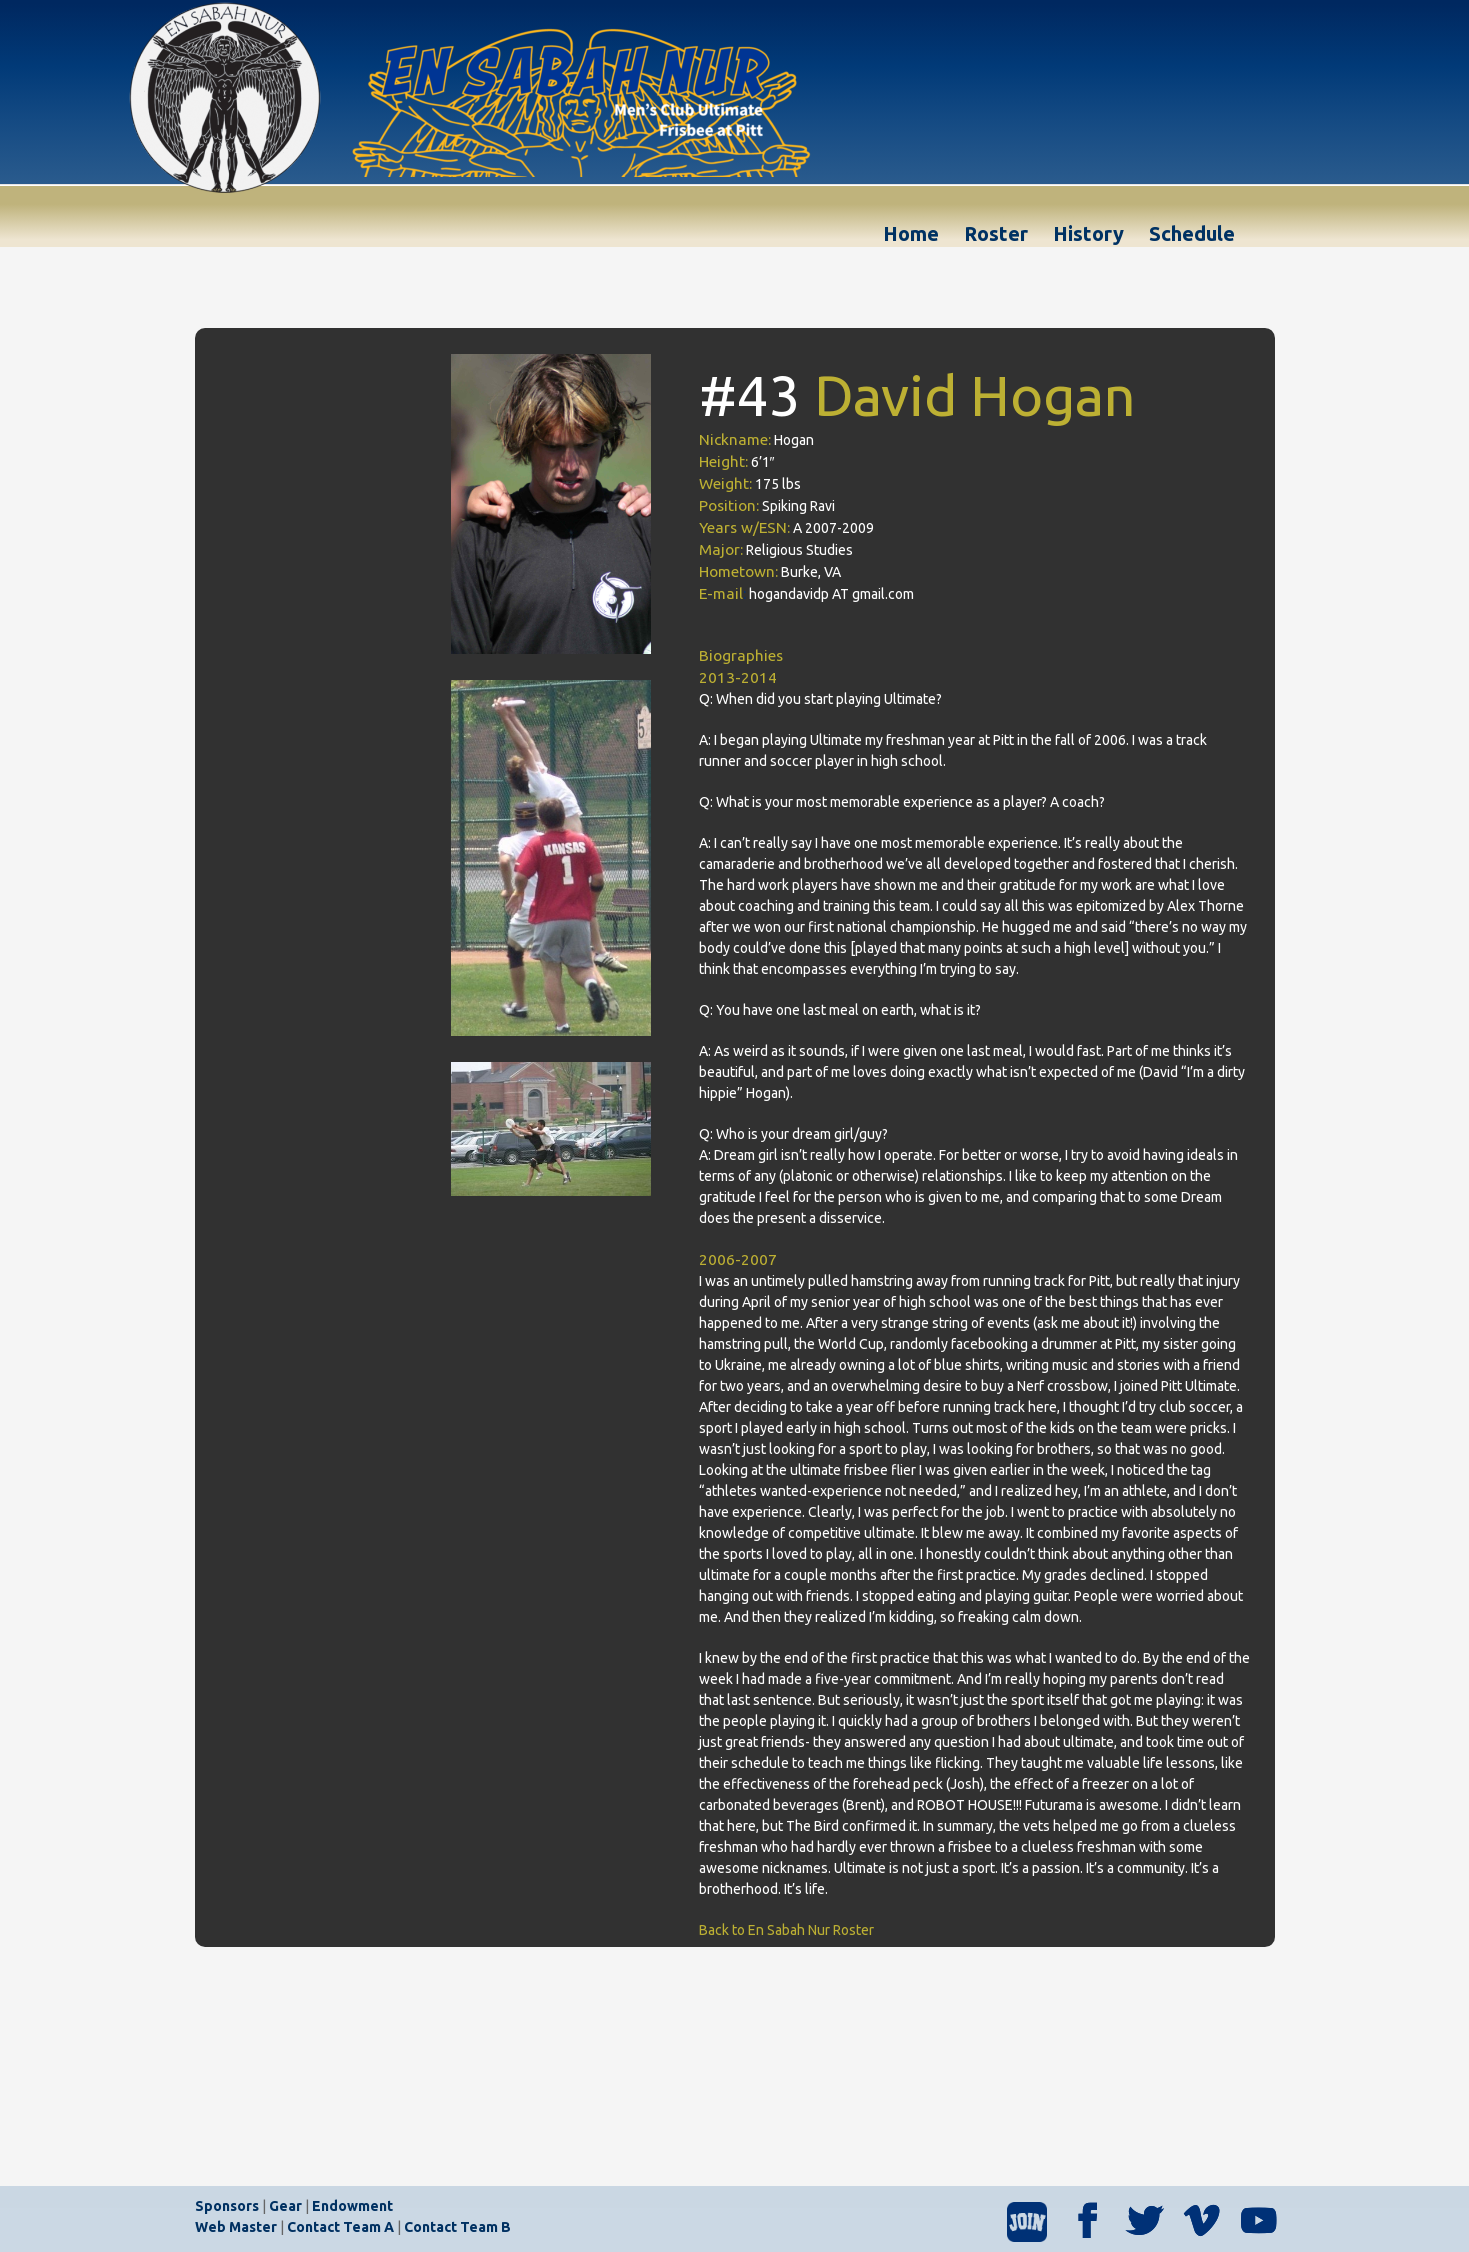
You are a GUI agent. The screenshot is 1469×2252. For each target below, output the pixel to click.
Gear (285, 2206)
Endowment (352, 2206)
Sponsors (227, 2206)
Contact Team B (457, 2227)
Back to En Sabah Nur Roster (786, 1930)
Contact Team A (340, 2227)
